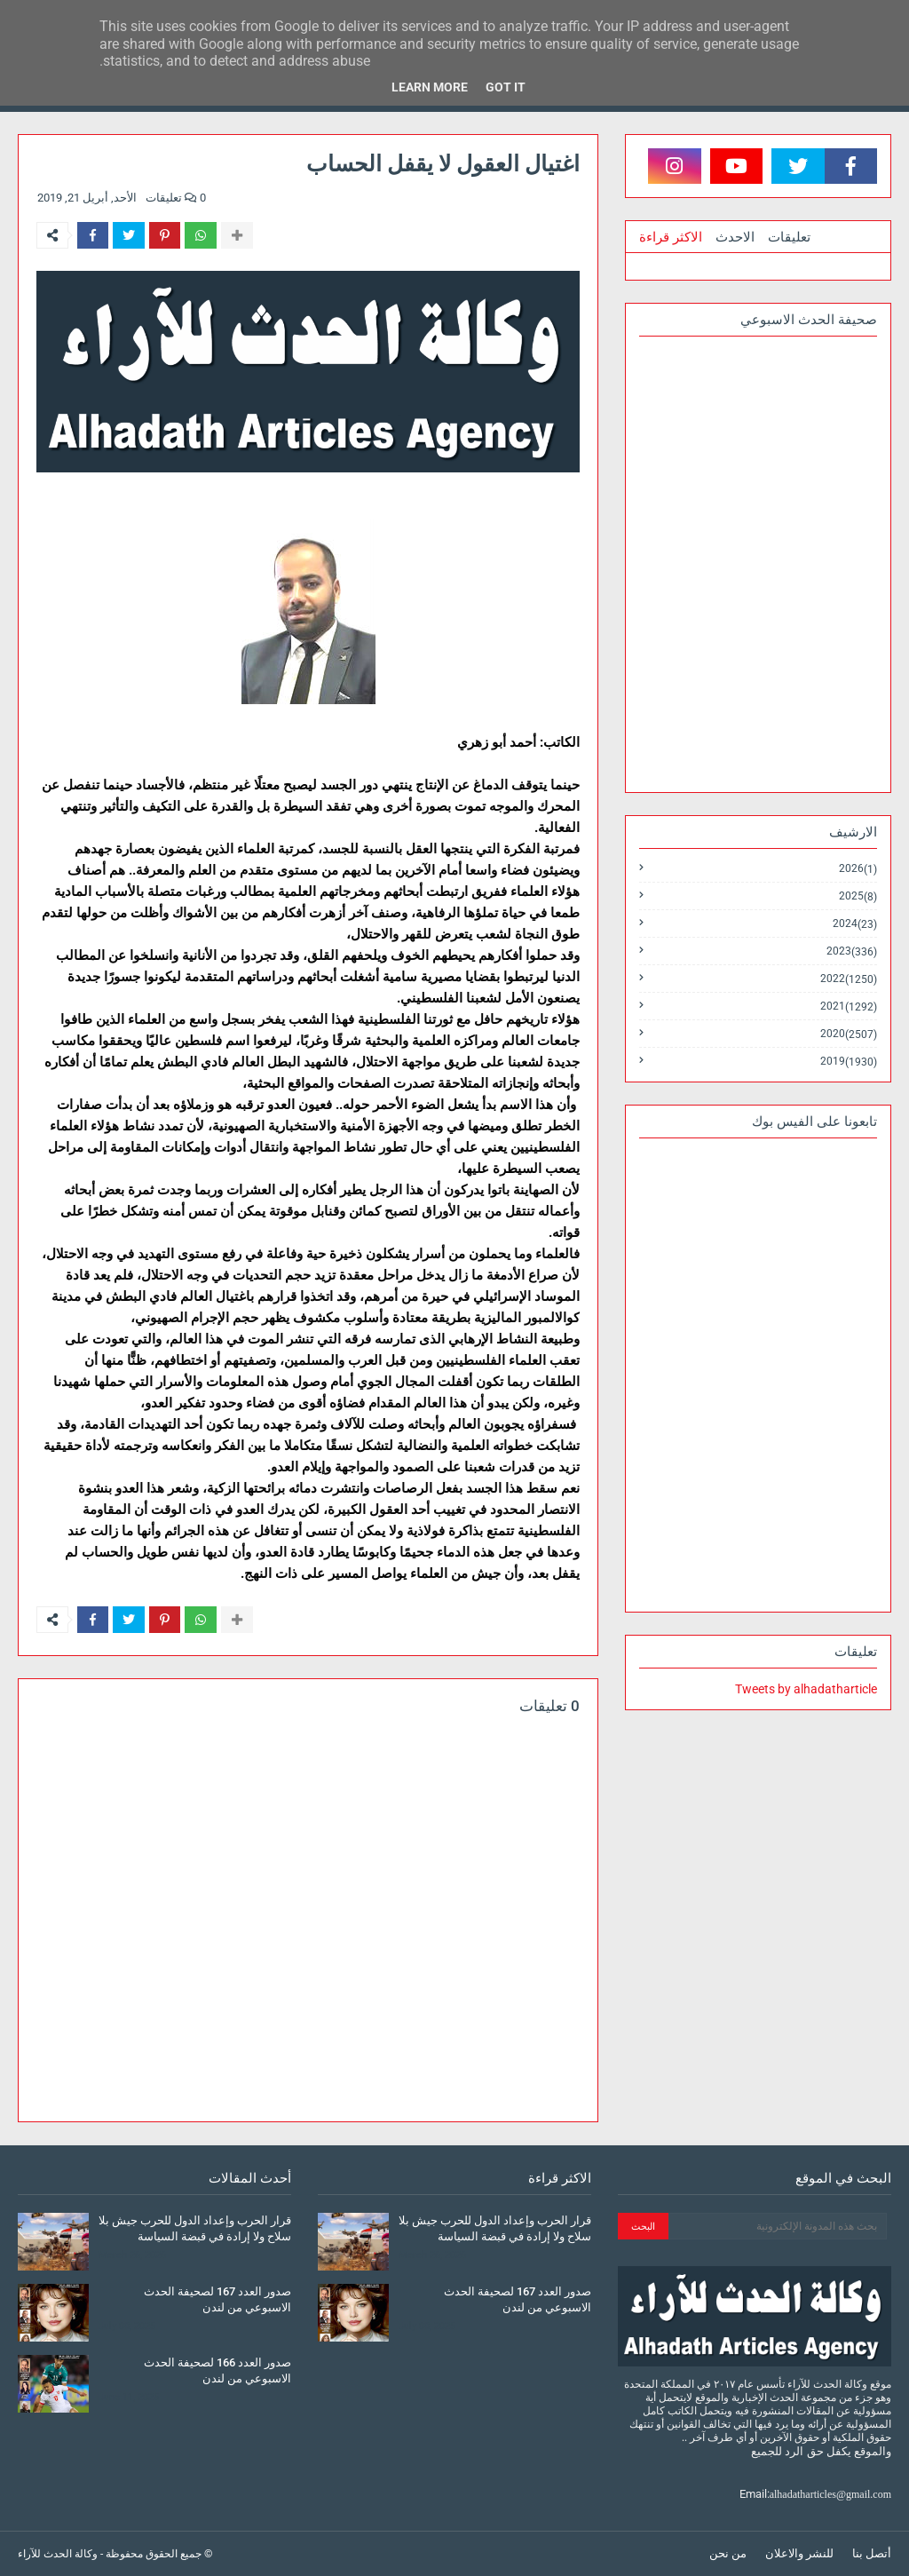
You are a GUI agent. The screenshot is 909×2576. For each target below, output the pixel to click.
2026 (858, 869)
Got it (506, 87)
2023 (851, 951)
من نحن (728, 2553)
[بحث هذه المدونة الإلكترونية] (777, 2226)
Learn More (429, 87)
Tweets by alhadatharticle (806, 1689)
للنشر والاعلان (799, 2553)
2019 (848, 1061)
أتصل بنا (871, 2553)
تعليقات (789, 237)
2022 (848, 979)
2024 (855, 924)
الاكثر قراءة (670, 237)
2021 (848, 1006)
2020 (848, 1034)
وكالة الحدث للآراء (58, 2554)
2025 (858, 896)
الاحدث (735, 237)
